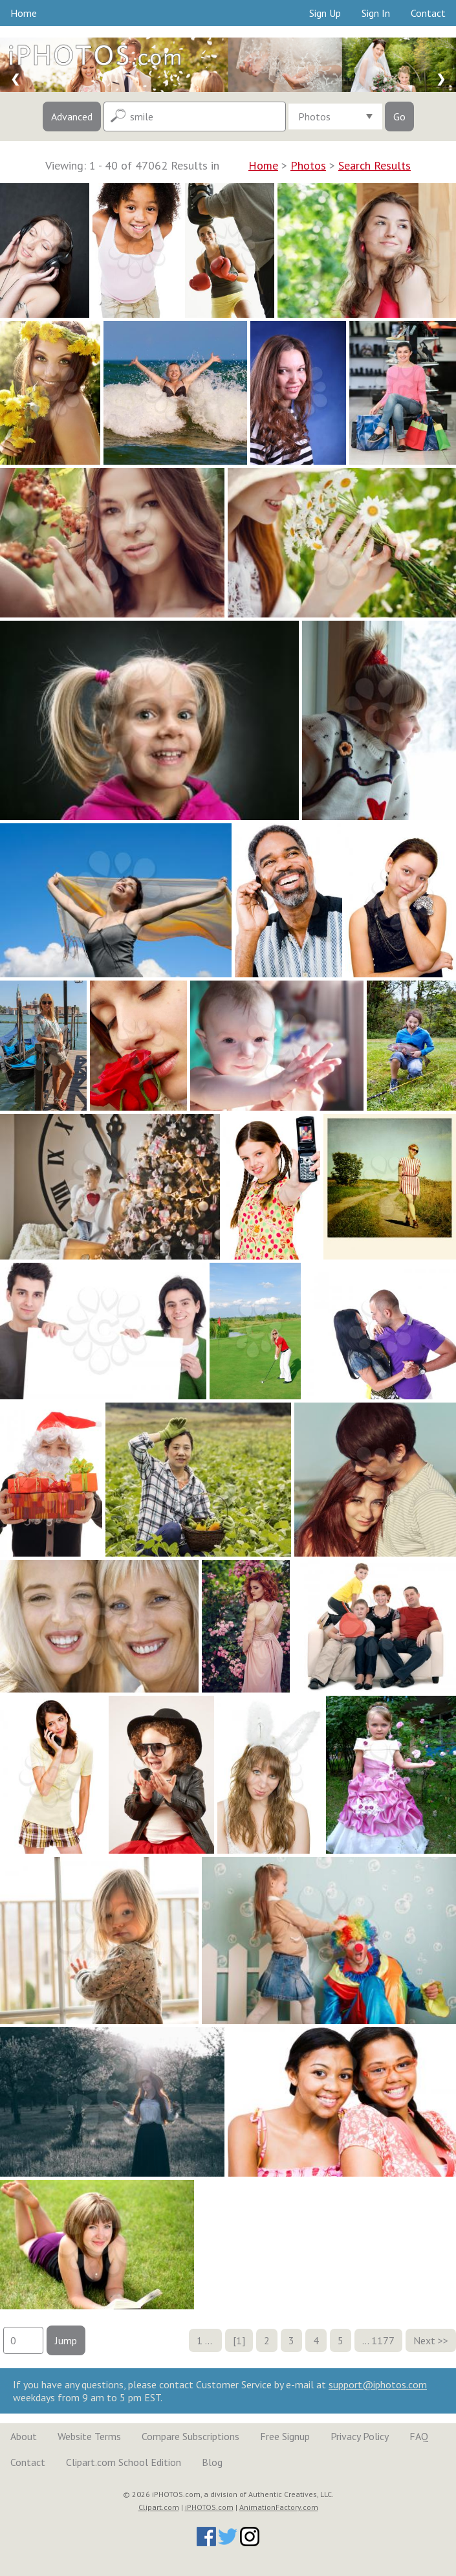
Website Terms (89, 2436)
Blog (212, 2462)
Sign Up (325, 12)
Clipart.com (158, 2507)
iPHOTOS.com (209, 2507)
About (23, 2436)
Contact (428, 12)
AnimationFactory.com (278, 2507)
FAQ (418, 2436)
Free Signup (285, 2436)
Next (424, 2340)
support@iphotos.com (378, 2384)
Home (23, 12)
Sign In (376, 12)
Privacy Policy (360, 2436)
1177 (383, 2340)
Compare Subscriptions (190, 2436)
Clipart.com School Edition (123, 2462)
